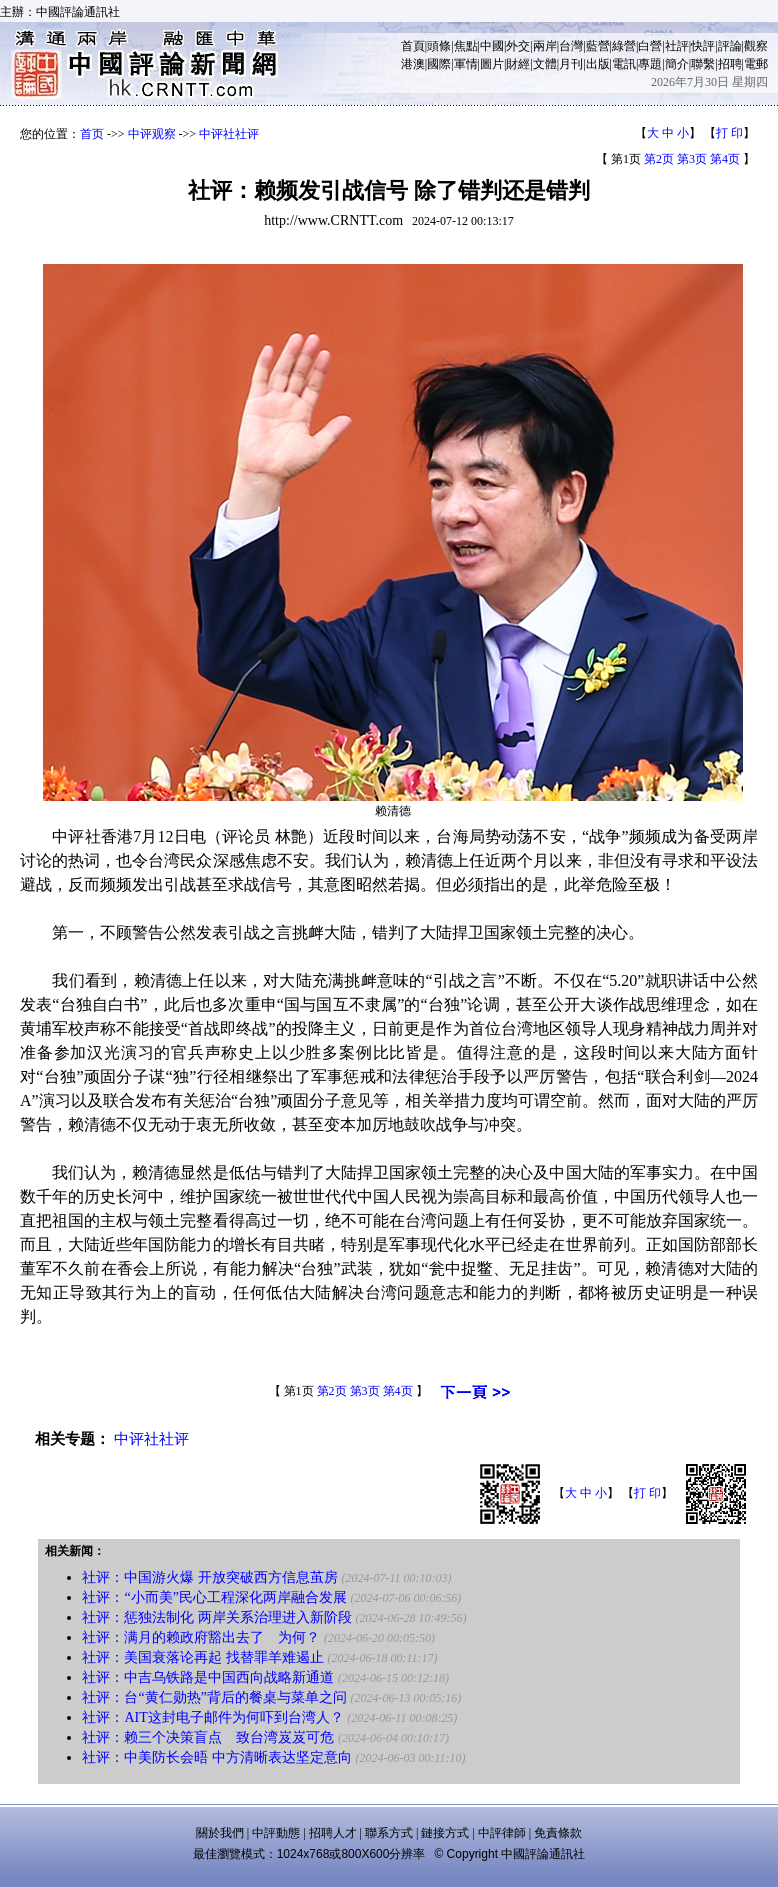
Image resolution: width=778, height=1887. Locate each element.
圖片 (492, 64)
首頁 (413, 46)
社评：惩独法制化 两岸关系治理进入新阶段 (217, 1617)
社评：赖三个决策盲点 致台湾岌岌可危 (208, 1737)
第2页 (659, 159)
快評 (703, 46)
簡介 (677, 64)
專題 (650, 64)
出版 (598, 64)
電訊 (624, 64)
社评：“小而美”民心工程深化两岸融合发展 (214, 1597)
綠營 (624, 46)
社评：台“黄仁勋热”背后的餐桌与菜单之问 (214, 1697)
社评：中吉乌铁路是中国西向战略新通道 (208, 1677)
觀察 (756, 46)
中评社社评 (229, 134)
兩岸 (545, 46)
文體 (545, 64)
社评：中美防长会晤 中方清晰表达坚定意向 (217, 1757)
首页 (92, 134)
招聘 (730, 64)
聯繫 (703, 64)
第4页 (725, 159)
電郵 (756, 64)
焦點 (466, 46)
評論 (730, 46)
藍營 (598, 46)
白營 (650, 46)
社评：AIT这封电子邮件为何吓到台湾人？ (212, 1717)
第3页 (692, 159)
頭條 (439, 46)
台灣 (571, 46)
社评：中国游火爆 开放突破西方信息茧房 (210, 1577)
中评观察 (152, 134)
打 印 (729, 133)
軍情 (466, 64)
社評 (677, 46)
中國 (492, 46)
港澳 (413, 64)
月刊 (571, 64)
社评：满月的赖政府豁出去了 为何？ (201, 1637)
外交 (518, 46)
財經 (518, 64)
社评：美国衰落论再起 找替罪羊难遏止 (203, 1657)
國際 (439, 64)
